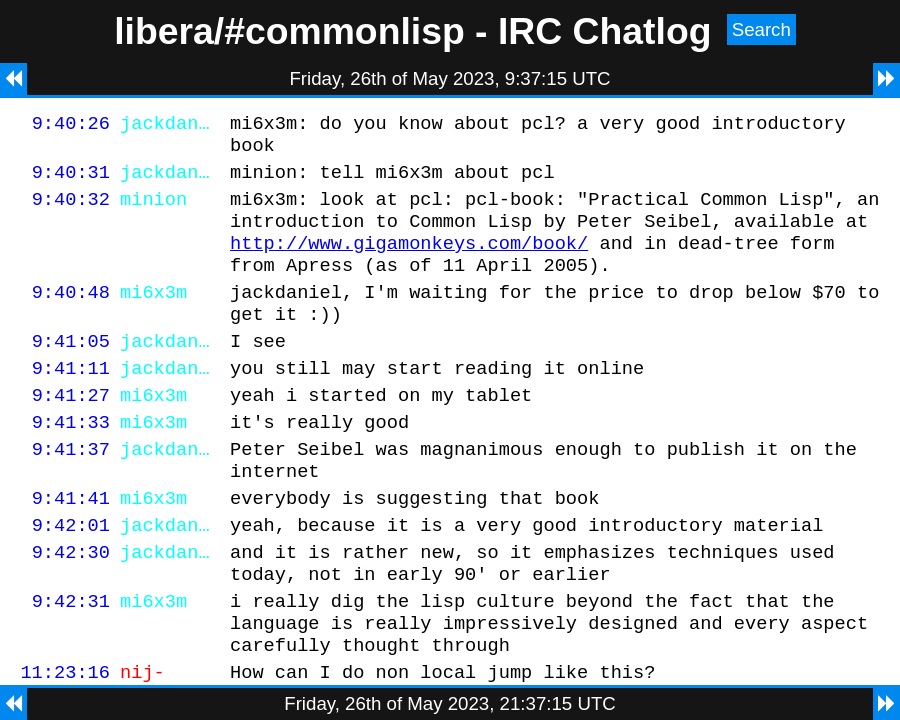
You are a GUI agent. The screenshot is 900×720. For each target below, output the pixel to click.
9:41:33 (71, 460)
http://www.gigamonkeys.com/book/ (409, 260)
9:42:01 (71, 575)
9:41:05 (71, 370)
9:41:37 (71, 490)
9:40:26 (71, 125)
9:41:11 (71, 400)
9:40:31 (71, 180)
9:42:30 (71, 605)
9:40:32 (71, 210)
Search (761, 29)
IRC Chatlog (605, 31)
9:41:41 (71, 545)
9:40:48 (71, 315)
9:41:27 (71, 430)
